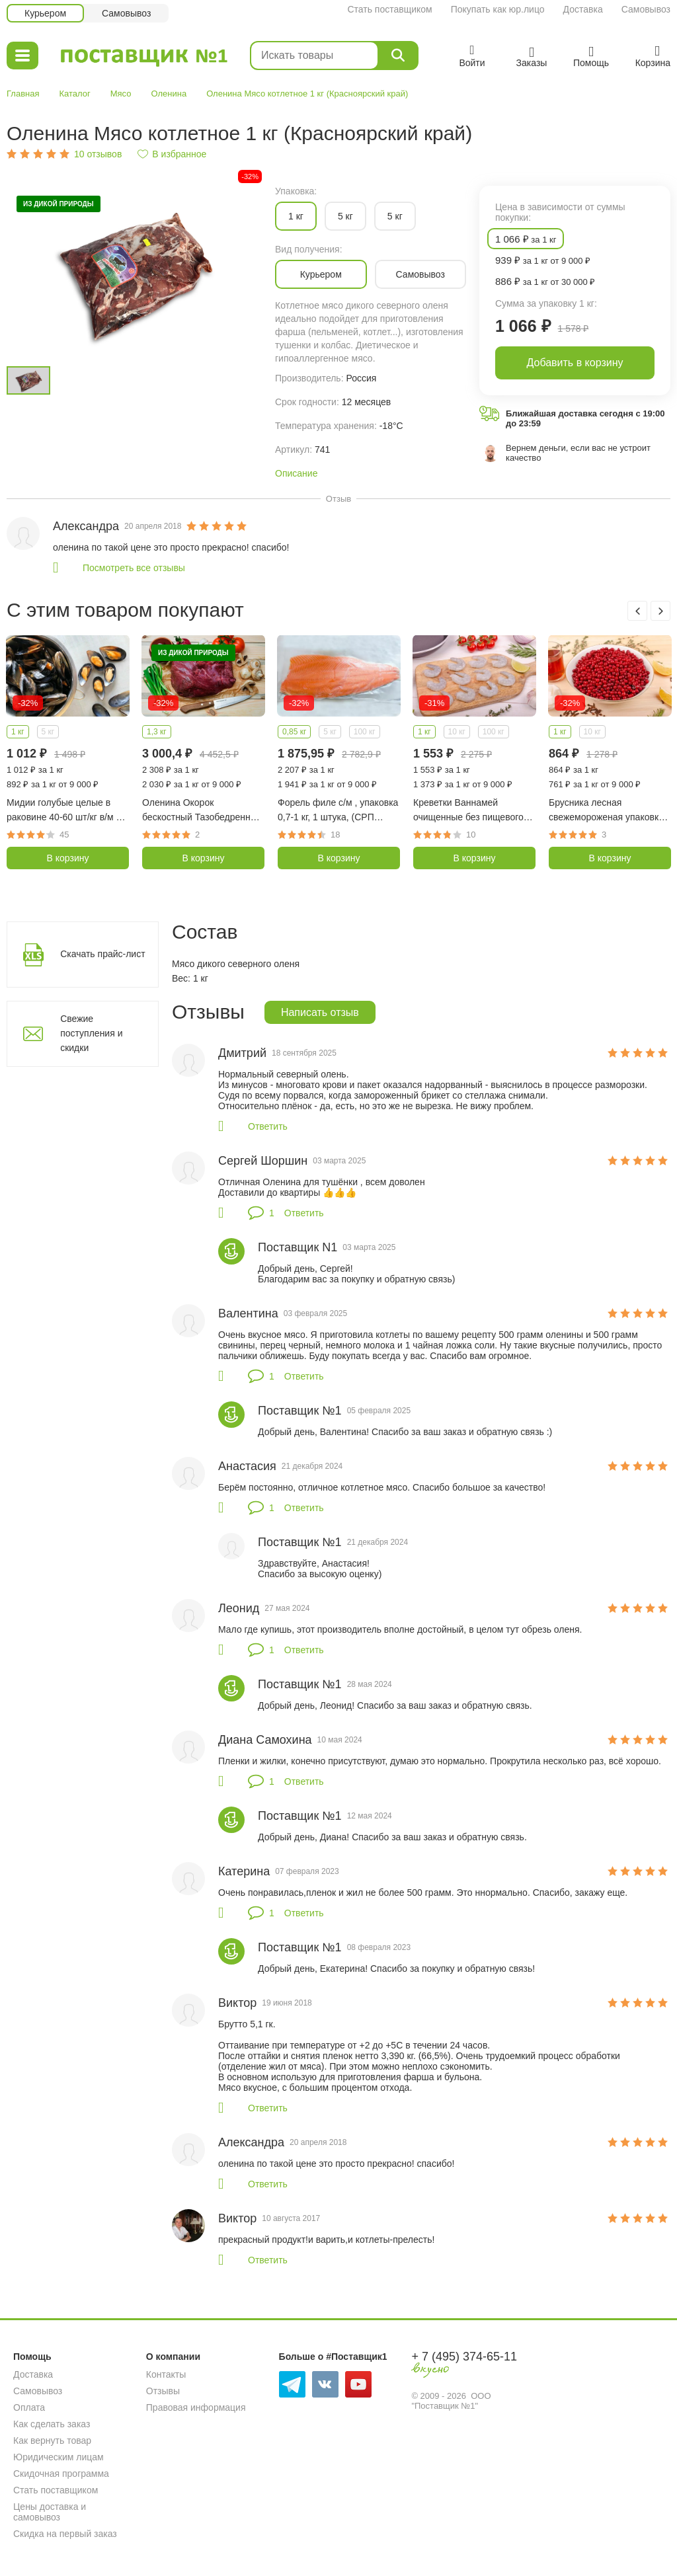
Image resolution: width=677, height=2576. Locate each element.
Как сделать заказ (51, 2424)
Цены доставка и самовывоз (49, 2511)
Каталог (74, 93)
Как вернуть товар (52, 2440)
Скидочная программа (61, 2473)
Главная (23, 93)
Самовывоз (645, 9)
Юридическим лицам (58, 2457)
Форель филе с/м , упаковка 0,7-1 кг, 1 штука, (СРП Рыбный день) (338, 810)
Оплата (29, 2407)
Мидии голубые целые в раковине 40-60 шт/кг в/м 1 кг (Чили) (64, 810)
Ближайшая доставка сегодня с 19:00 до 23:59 (585, 418)
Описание (296, 473)
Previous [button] (637, 611)
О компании (173, 2356)
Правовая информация (196, 2407)
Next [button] (660, 611)
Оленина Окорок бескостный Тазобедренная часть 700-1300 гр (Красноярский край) (201, 810)
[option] (134, 271)
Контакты (166, 2374)
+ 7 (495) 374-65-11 (464, 2356)
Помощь (32, 2356)
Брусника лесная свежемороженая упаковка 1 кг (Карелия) (606, 810)
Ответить (268, 1126)
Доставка (583, 9)
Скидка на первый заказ (65, 2533)
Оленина (169, 93)
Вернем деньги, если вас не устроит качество (578, 453)
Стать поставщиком (389, 9)
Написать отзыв (320, 1012)
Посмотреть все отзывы (134, 568)
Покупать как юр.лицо (498, 9)
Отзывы (163, 2391)
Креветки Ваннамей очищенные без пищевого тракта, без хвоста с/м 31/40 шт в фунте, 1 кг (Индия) (473, 810)
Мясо (121, 93)
